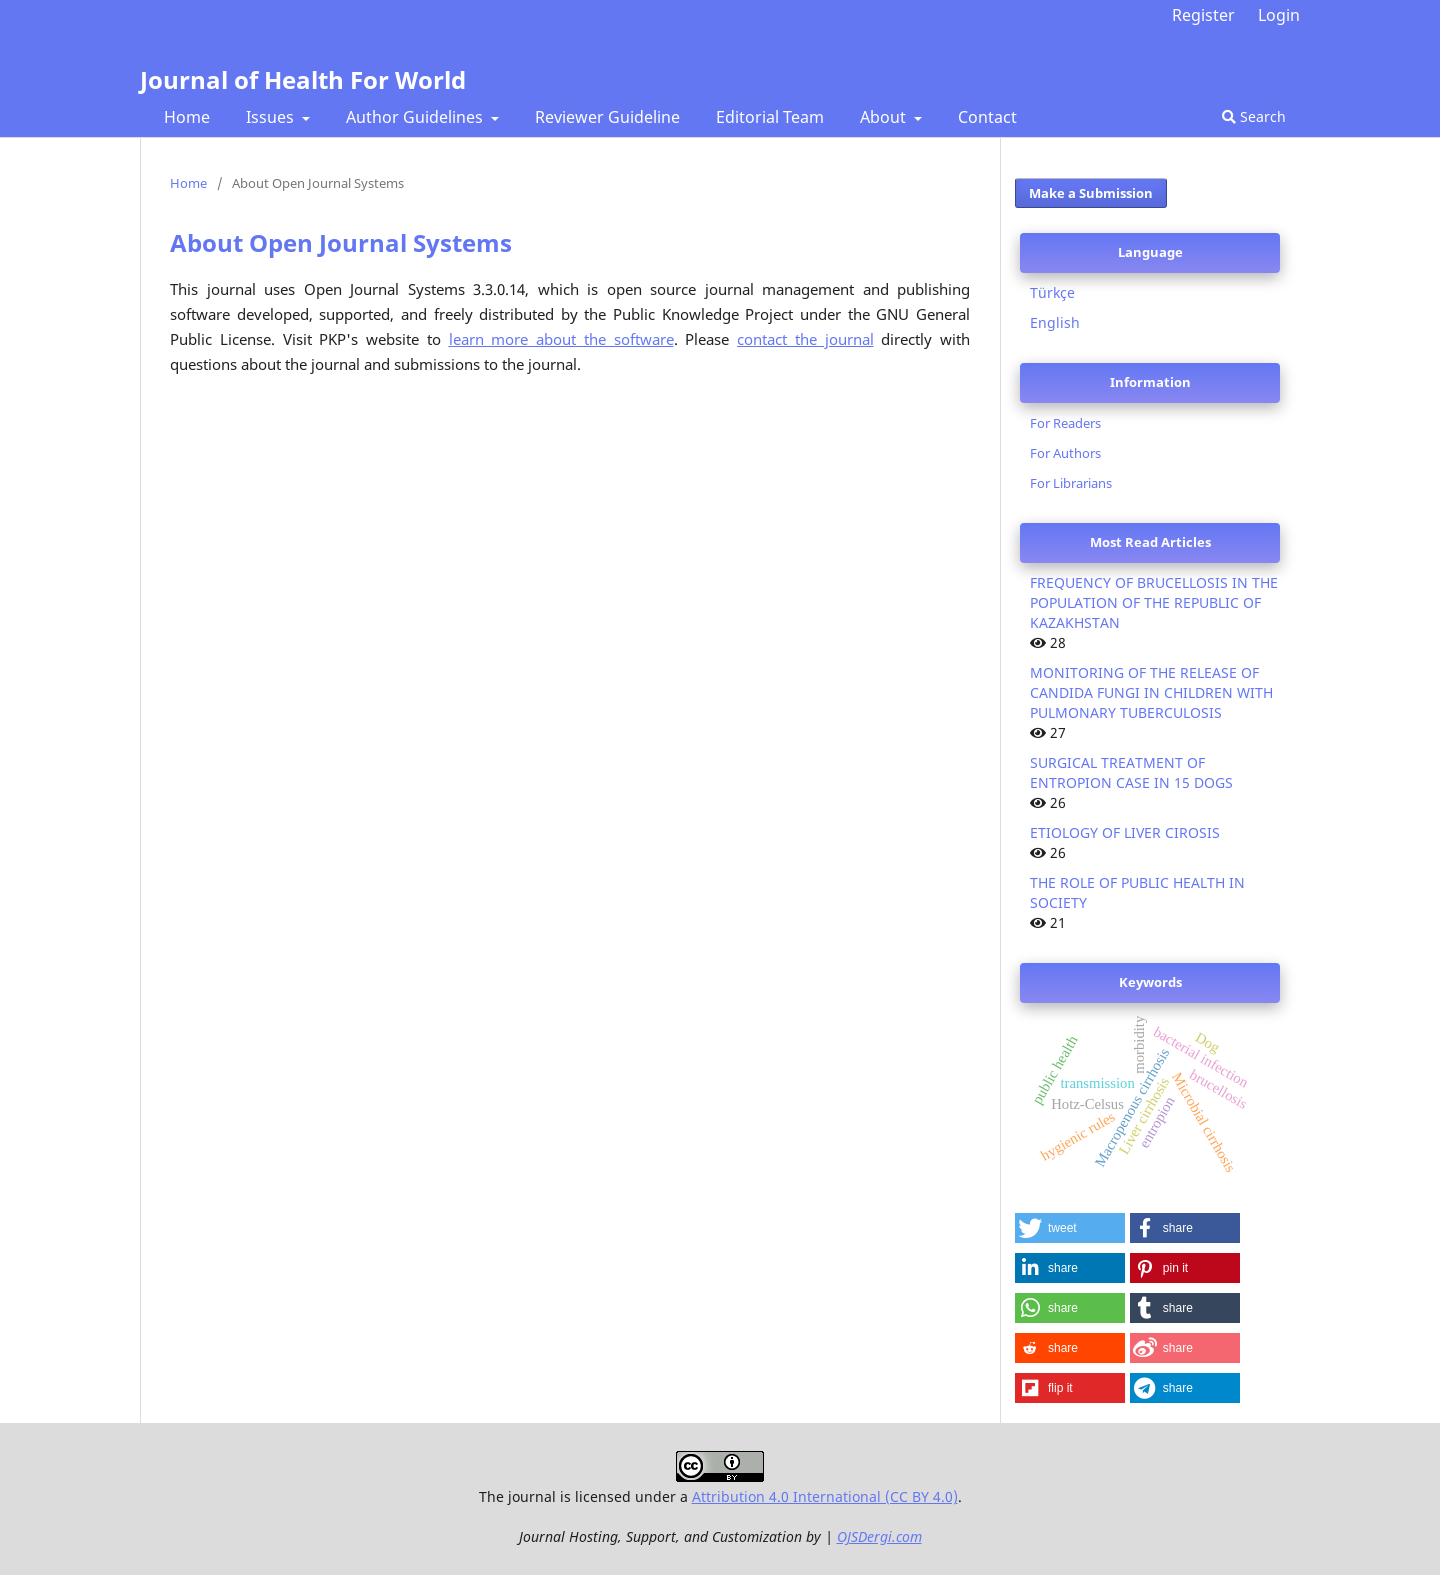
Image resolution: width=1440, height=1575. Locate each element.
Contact (987, 117)
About (885, 117)
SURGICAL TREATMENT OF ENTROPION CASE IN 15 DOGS (1131, 772)
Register (1203, 15)
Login (1279, 15)
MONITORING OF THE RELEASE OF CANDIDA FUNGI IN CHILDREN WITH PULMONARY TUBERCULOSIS (1151, 692)
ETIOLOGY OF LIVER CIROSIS (1125, 832)
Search (1254, 116)
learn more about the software (561, 339)
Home (187, 117)
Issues (272, 117)
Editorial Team (770, 117)
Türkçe (1052, 292)
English (1055, 322)
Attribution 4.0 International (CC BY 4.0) (825, 1496)
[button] (1070, 1228)
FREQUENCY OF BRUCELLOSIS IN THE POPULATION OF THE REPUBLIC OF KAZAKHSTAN (1154, 602)
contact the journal (805, 339)
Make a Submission (1091, 193)
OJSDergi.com (879, 1536)
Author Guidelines (416, 117)
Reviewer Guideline (607, 117)
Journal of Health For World (303, 79)
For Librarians (1071, 483)
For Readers (1065, 423)
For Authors (1065, 453)
